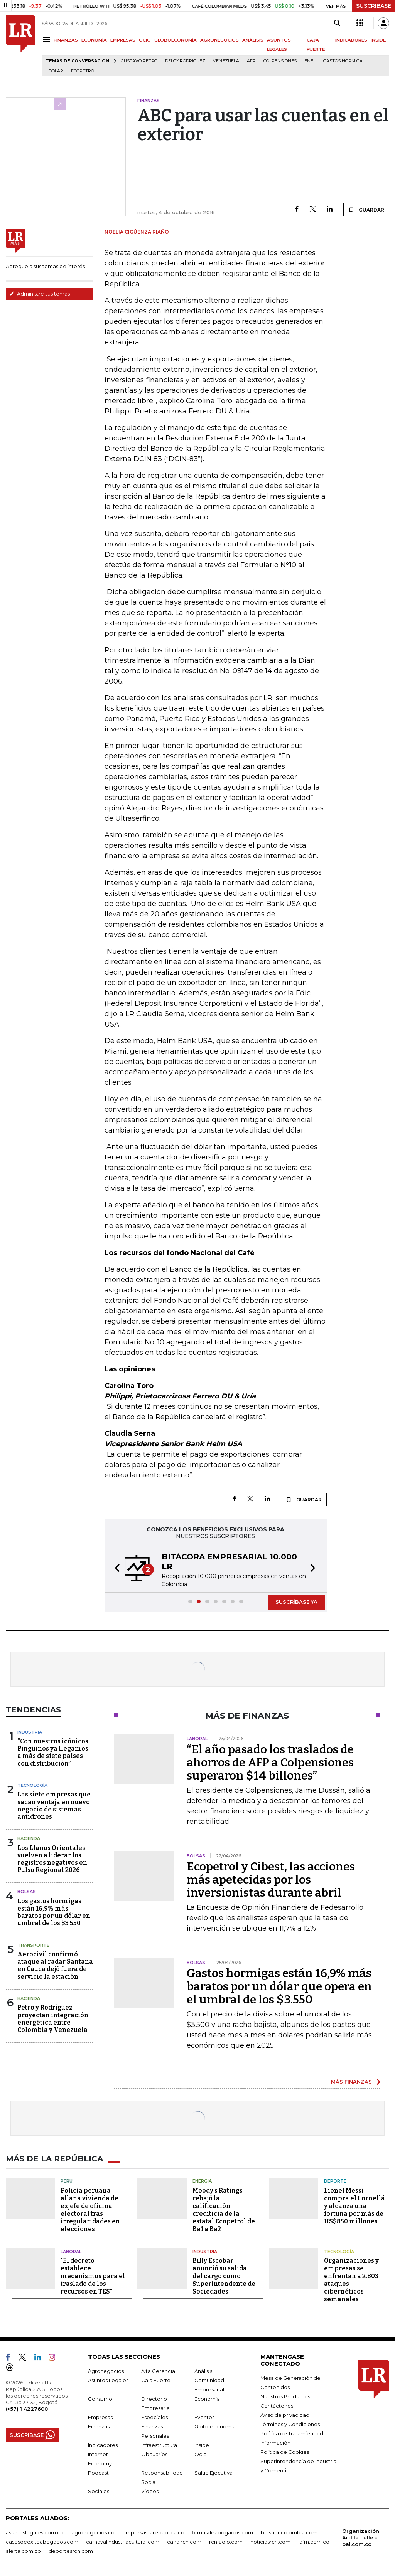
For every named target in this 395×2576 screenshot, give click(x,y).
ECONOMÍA (94, 40)
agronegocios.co (93, 2532)
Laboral (71, 2251)
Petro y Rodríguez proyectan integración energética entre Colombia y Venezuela (52, 2018)
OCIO (145, 40)
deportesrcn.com (71, 2551)
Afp (251, 61)
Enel (310, 61)
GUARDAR (366, 210)
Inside (201, 2445)
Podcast (98, 2473)
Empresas (100, 2417)
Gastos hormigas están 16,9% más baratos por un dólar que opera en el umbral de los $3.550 (279, 1986)
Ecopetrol (83, 71)
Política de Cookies (284, 2452)
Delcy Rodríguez (185, 61)
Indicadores (103, 2445)
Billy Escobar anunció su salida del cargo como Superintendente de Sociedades (223, 2276)
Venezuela (226, 61)
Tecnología (32, 1785)
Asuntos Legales (108, 2380)
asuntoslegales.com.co (35, 2532)
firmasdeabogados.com (222, 2532)
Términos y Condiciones (290, 2424)
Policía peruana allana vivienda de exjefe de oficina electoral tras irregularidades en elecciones (90, 2210)
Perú (67, 2181)
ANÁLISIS (252, 40)
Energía (202, 2181)
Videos (150, 2491)
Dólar (56, 71)
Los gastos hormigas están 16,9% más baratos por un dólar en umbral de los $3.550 (53, 1912)
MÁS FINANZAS (351, 2082)
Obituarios (154, 2454)
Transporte (33, 1945)
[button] (115, 1569)
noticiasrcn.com (270, 2542)
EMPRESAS (122, 40)
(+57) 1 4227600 (27, 2409)
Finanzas (99, 2426)
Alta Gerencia (158, 2371)
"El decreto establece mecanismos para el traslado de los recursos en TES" (93, 2276)
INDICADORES (351, 40)
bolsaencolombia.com (289, 2532)
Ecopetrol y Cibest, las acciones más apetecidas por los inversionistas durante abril (271, 1880)
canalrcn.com (184, 2542)
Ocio (200, 2454)
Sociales (98, 2491)
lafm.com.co (313, 2542)
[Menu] (48, 39)
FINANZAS (66, 40)
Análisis (203, 2371)
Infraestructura (159, 2445)
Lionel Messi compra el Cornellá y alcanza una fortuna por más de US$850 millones (354, 2206)
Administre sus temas (40, 294)
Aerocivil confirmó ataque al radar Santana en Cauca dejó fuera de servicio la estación (55, 1965)
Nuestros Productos (285, 2396)
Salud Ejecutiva (213, 2473)
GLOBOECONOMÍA (175, 40)
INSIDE (378, 40)
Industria (29, 1732)
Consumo (100, 2399)
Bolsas (26, 1891)
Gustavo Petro (139, 61)
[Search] (337, 23)
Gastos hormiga (343, 61)
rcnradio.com (226, 2542)
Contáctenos (276, 2406)
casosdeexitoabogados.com (42, 2542)
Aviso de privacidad (284, 2415)
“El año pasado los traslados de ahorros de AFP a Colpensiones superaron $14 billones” (270, 1763)
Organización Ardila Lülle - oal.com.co (360, 2537)
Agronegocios (106, 2371)
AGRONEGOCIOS (219, 40)
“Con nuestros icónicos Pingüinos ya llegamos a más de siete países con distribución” (52, 1752)
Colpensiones (280, 61)
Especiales (154, 2417)
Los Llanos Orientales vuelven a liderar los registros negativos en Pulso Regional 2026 (52, 1859)
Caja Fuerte (155, 2380)
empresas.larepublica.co (153, 2532)
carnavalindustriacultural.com (122, 2542)
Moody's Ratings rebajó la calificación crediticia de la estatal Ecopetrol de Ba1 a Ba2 (223, 2210)
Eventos (204, 2417)
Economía (207, 2399)
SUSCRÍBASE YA (296, 1602)
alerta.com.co (23, 2551)
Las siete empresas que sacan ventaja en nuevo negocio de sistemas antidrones (54, 1805)
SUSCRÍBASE (373, 5)
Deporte (335, 2181)
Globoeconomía (215, 2426)
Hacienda (28, 1838)
